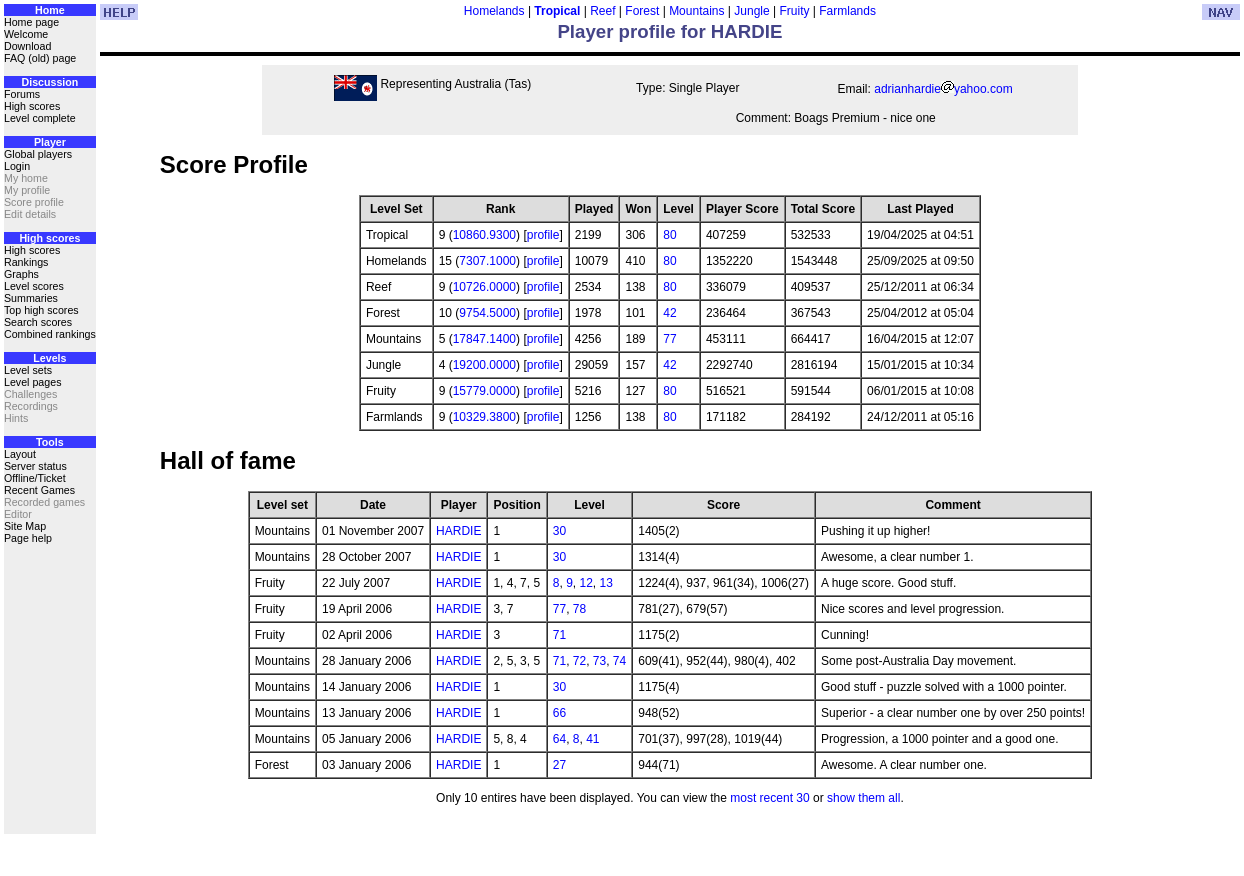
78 (579, 609)
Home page (31, 22)
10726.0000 (484, 287)
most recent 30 (769, 798)
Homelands (494, 11)
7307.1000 (487, 261)
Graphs (21, 274)
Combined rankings (50, 334)
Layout (20, 454)
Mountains (696, 11)
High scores (32, 106)
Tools (50, 442)
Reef (602, 11)
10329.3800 (484, 417)
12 (585, 583)
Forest (642, 11)
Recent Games (39, 490)
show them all (863, 798)
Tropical (557, 11)
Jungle (751, 11)
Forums (22, 94)
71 (559, 635)
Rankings (26, 262)
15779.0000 (484, 391)
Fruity (794, 11)
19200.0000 (484, 365)
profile (543, 235)
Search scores (38, 322)
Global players (38, 154)
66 (559, 713)
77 (669, 339)
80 (669, 235)
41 (592, 739)
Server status (35, 466)
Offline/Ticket (35, 478)
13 (606, 583)
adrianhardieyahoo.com (943, 89)
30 (559, 531)
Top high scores (41, 310)
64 (559, 739)
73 (599, 661)
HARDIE (458, 531)
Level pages (32, 382)
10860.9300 (484, 235)
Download (27, 46)
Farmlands (847, 11)
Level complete (40, 118)
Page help (28, 538)
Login (17, 166)
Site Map (25, 526)
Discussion (49, 82)
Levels (49, 358)
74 (619, 661)
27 (559, 765)
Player (50, 142)
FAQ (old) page (40, 58)
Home (50, 10)
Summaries (31, 298)
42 (669, 313)
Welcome (26, 34)
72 (579, 661)
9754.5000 (487, 313)
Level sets (28, 370)
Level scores (34, 286)
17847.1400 (484, 339)
